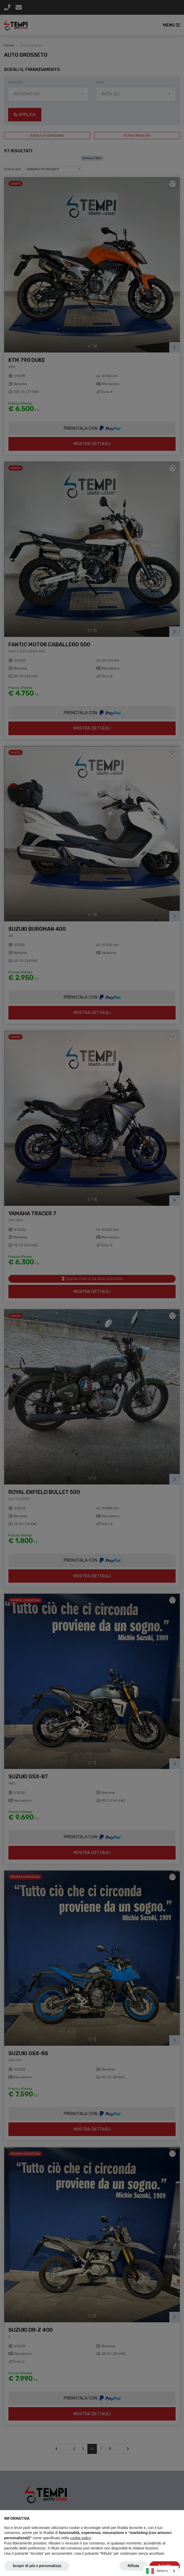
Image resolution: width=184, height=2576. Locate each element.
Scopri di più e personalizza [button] (37, 2566)
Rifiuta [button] (133, 2566)
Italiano (157, 2571)
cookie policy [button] (80, 2538)
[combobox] (161, 2571)
